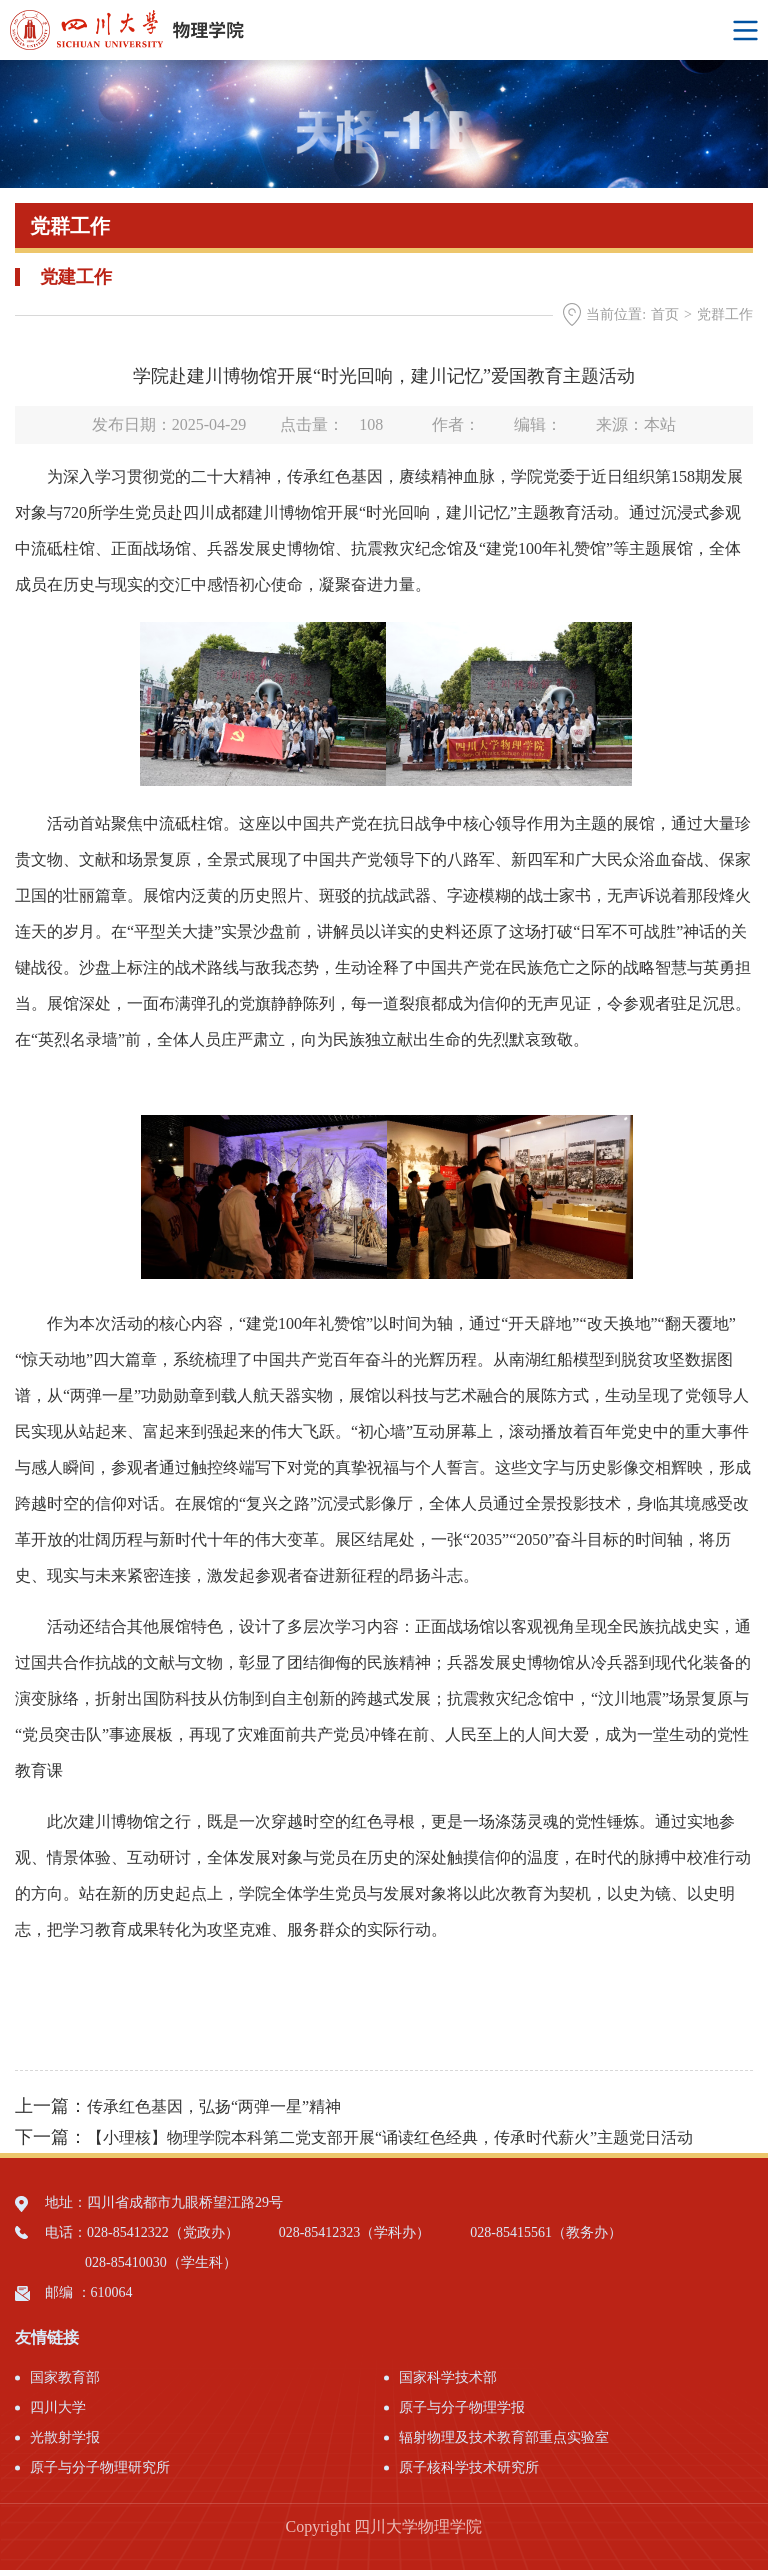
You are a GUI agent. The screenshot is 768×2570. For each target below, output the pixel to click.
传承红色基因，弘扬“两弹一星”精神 (214, 2106)
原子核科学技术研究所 (469, 2467)
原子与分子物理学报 (462, 2407)
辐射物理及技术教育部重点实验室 (504, 2437)
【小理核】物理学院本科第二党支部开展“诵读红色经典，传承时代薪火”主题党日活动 (390, 2137)
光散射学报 (65, 2437)
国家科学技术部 (448, 2377)
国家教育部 (65, 2377)
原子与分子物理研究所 (100, 2467)
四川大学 (58, 2407)
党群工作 (725, 314)
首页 (665, 314)
